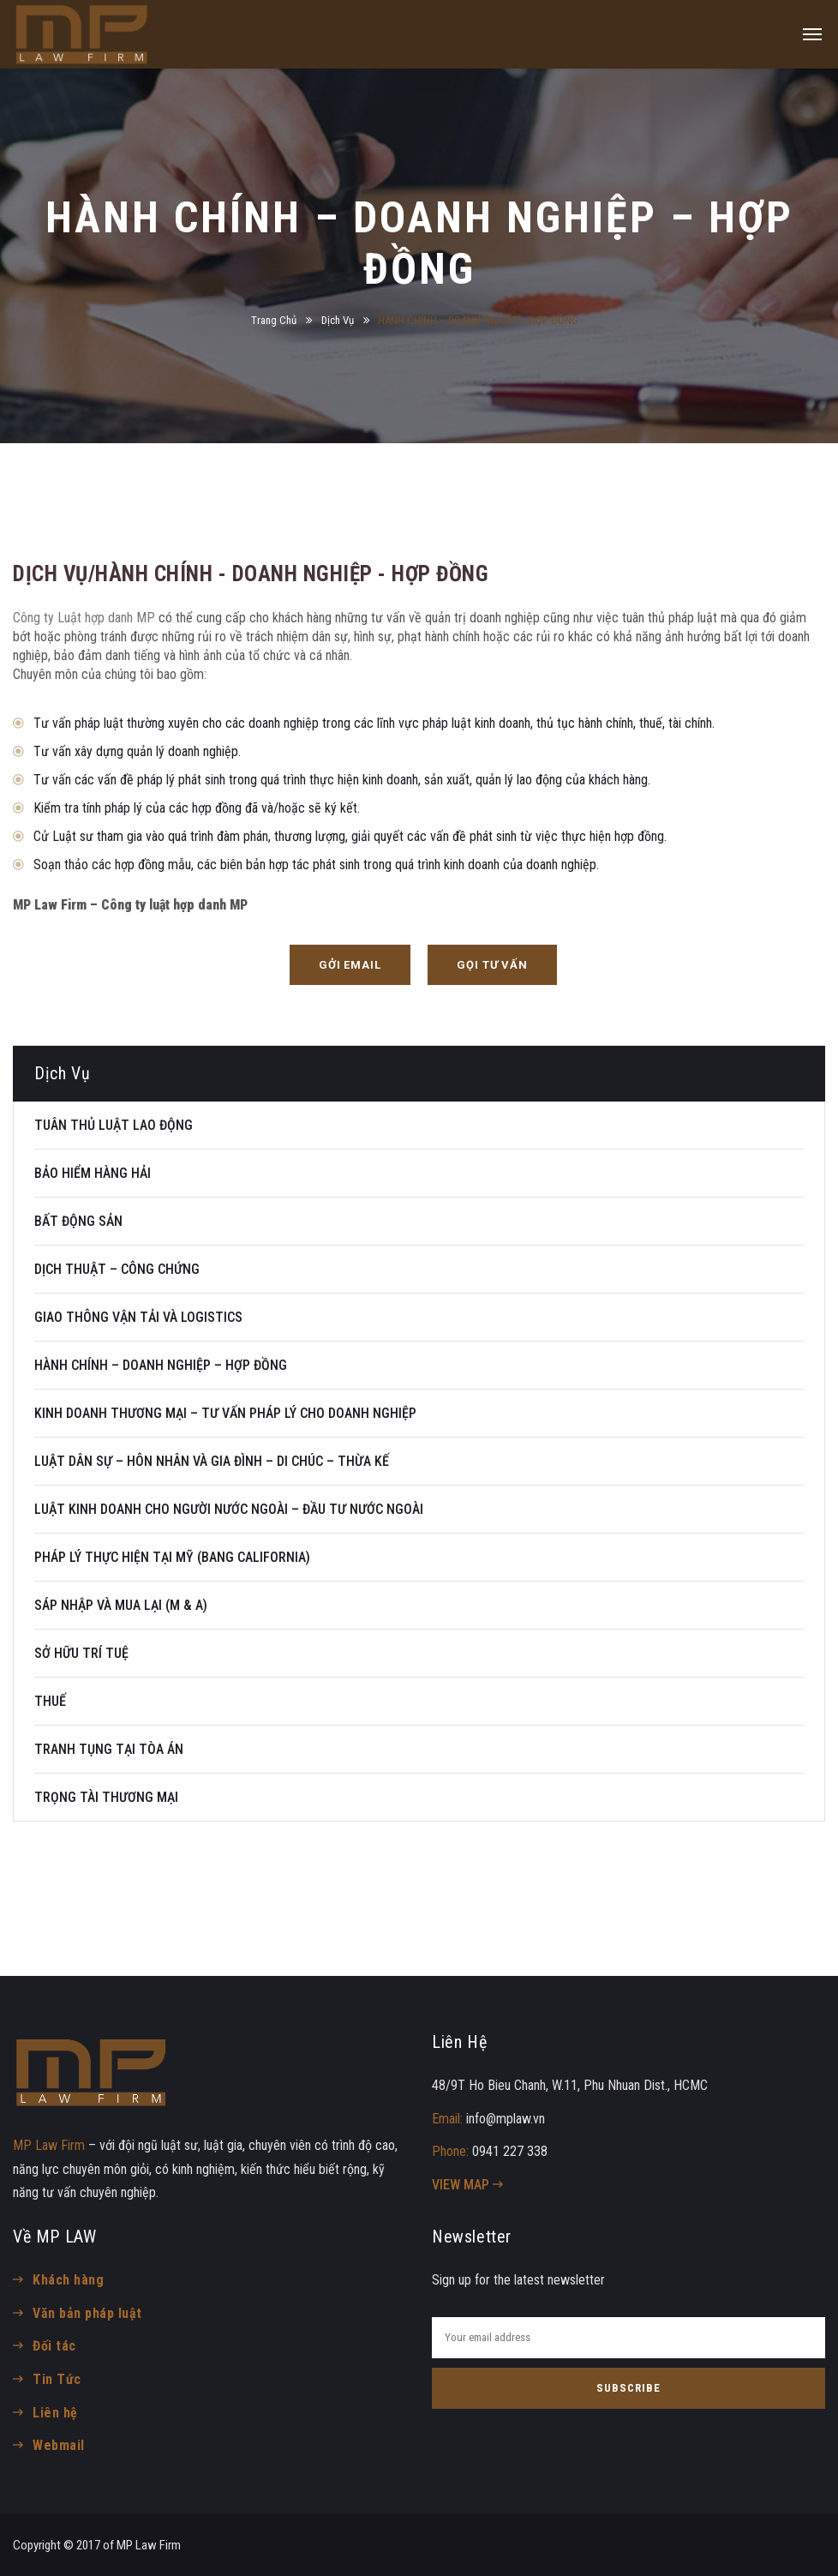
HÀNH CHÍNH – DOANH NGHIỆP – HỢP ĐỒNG (160, 1365)
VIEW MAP (467, 2185)
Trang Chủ (273, 320)
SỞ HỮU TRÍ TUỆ (81, 1653)
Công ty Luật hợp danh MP (84, 617)
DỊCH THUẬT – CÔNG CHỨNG (117, 1269)
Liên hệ (55, 2413)
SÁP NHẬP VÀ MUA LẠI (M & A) (120, 1605)
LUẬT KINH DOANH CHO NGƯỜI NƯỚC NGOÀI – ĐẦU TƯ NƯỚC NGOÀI (228, 1509)
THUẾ (50, 1701)
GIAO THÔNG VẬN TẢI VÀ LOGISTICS (138, 1317)
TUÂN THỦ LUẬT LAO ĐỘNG (113, 1125)
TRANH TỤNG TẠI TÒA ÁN (108, 1749)
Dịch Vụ (337, 320)
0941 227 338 (510, 2151)
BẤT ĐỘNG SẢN (78, 1221)
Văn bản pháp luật (87, 2313)
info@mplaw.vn (505, 2119)
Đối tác (54, 2346)
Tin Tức (57, 2379)
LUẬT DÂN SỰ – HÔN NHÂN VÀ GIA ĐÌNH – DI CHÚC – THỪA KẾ (211, 1461)
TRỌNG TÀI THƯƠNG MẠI (106, 1797)
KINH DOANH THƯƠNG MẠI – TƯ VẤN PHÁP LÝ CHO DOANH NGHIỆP (225, 1413)
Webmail (58, 2445)
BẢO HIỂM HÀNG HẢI (92, 1173)
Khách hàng (68, 2280)
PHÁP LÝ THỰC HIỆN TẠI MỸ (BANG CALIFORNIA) (172, 1557)
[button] (350, 965)
